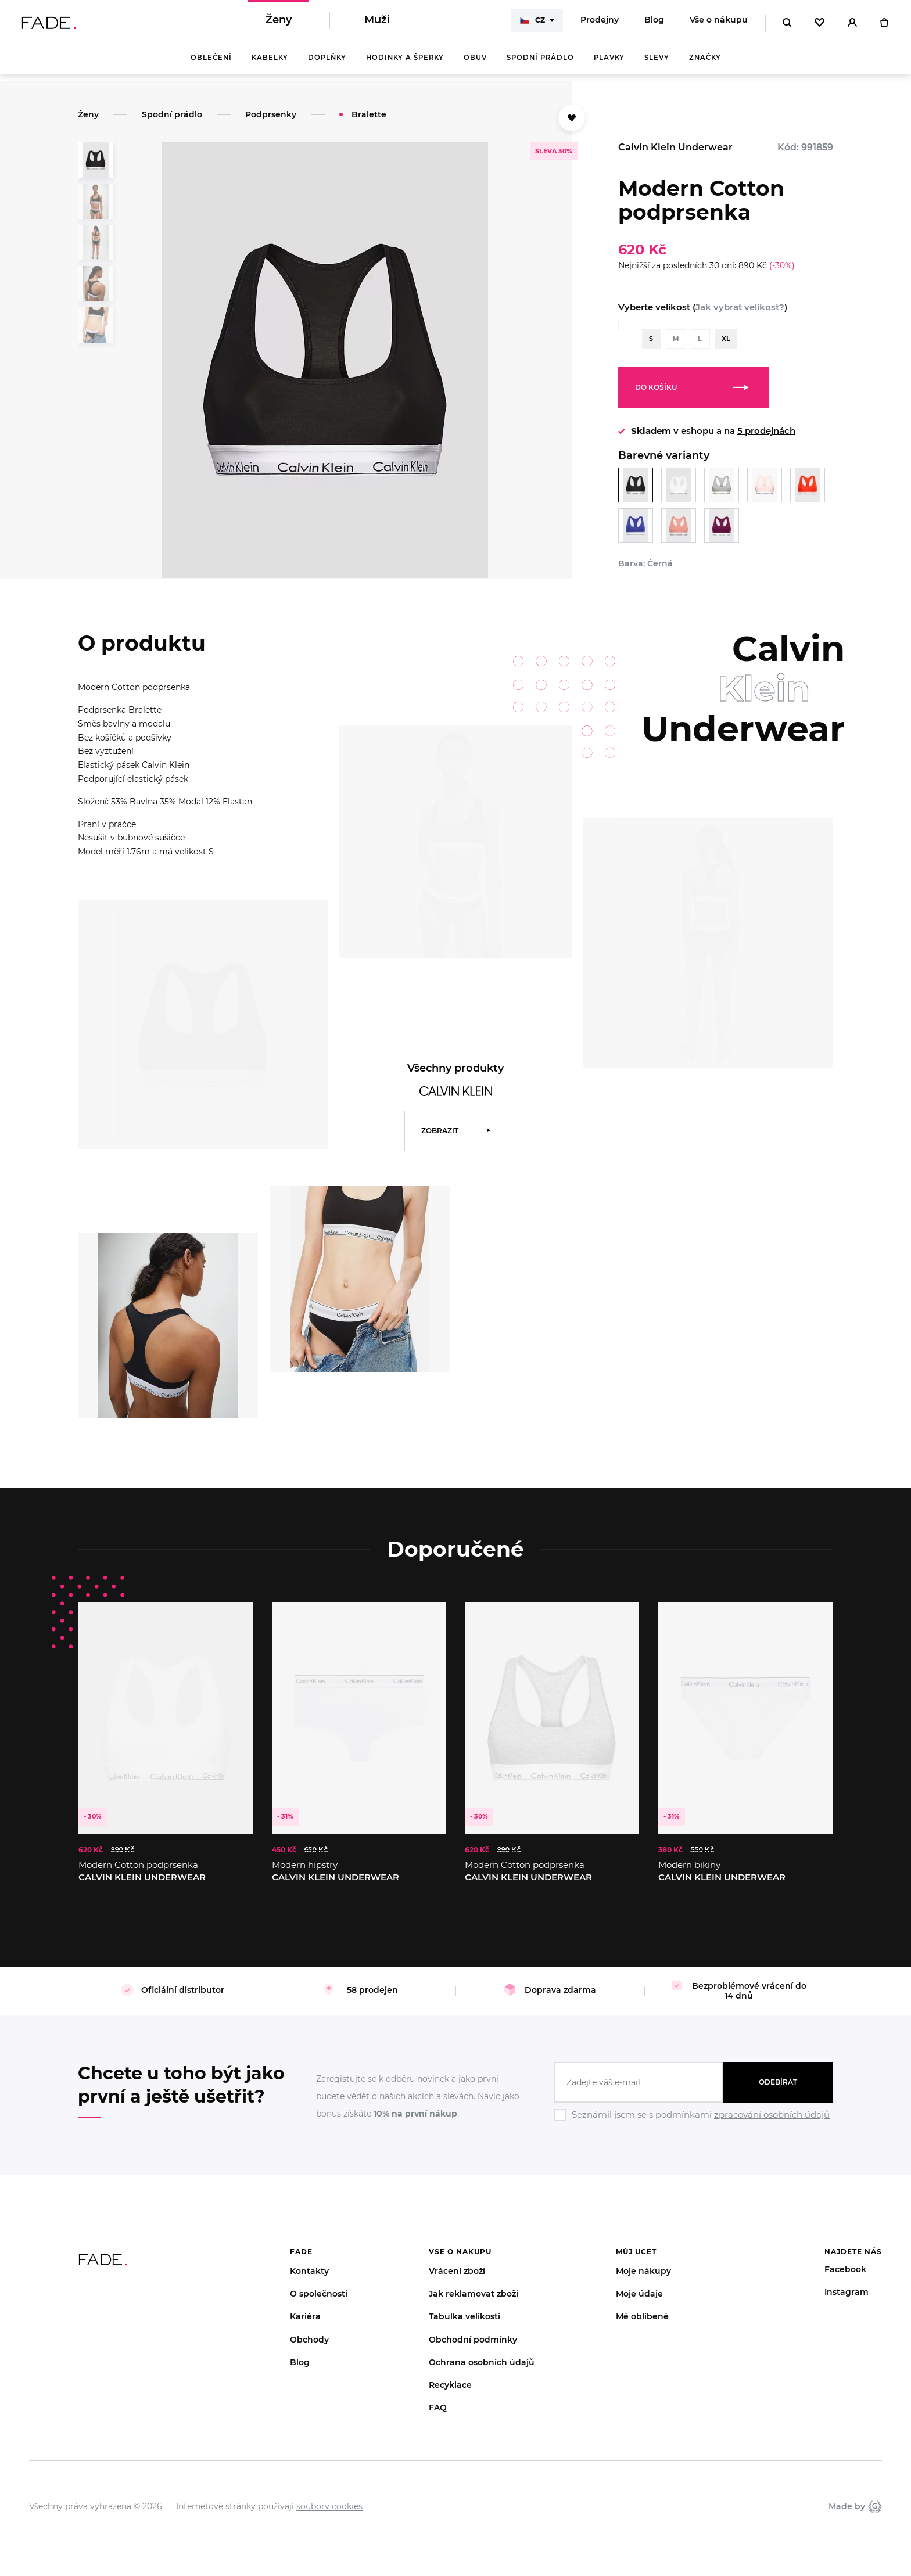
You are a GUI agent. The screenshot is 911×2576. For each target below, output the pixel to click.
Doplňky (327, 64)
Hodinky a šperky (405, 64)
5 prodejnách (766, 430)
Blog (654, 23)
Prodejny (599, 23)
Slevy (656, 64)
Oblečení (211, 64)
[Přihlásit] (852, 23)
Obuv (475, 64)
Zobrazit (439, 1120)
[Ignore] (693, 2112)
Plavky (609, 64)
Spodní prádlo (540, 64)
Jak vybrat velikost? (739, 306)
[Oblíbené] (819, 23)
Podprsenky (270, 114)
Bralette (369, 114)
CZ (532, 23)
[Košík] (884, 23)
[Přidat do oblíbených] (571, 118)
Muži (377, 23)
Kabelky (270, 64)
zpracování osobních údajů (772, 2104)
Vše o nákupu (719, 23)
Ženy (279, 23)
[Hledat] (787, 23)
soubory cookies (329, 2496)
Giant (875, 2496)
